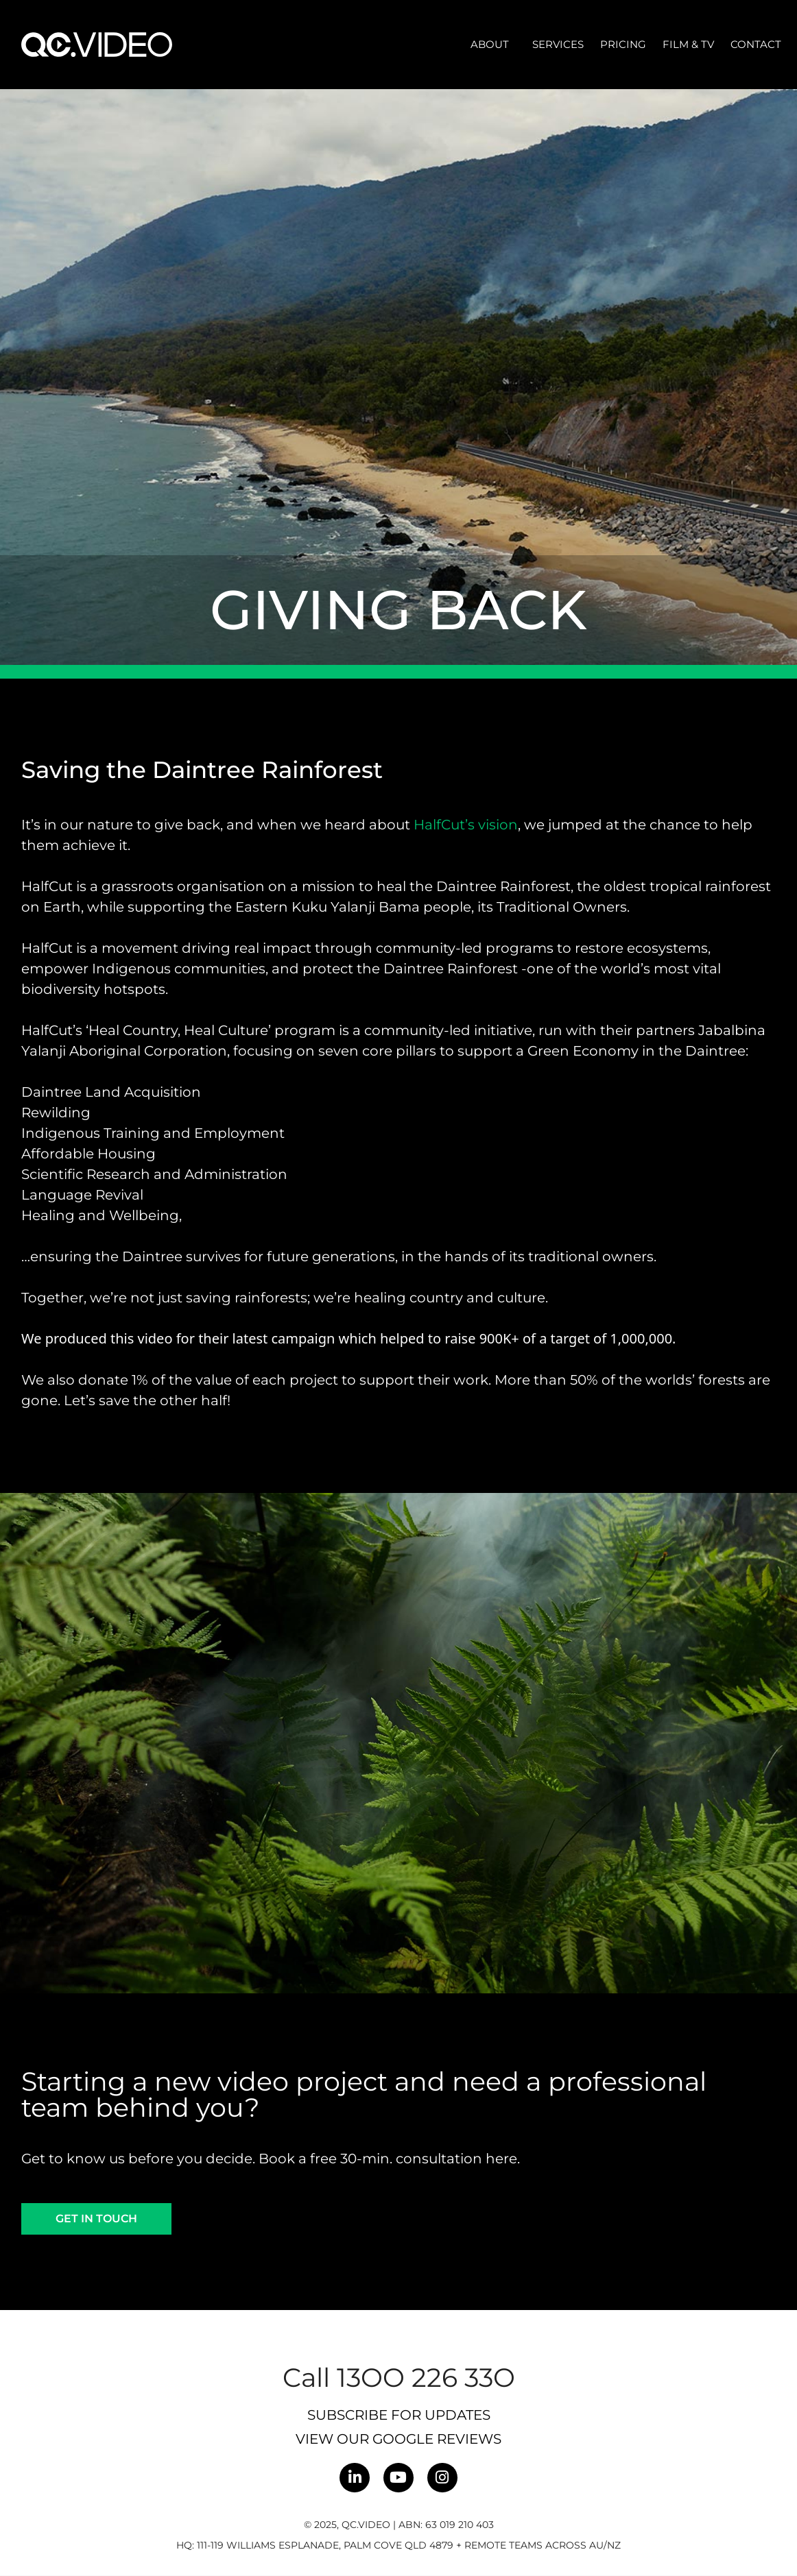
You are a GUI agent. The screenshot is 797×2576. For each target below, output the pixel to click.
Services (558, 44)
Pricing (623, 44)
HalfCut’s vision (466, 824)
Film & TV (688, 44)
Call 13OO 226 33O (399, 2377)
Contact (755, 44)
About (493, 44)
